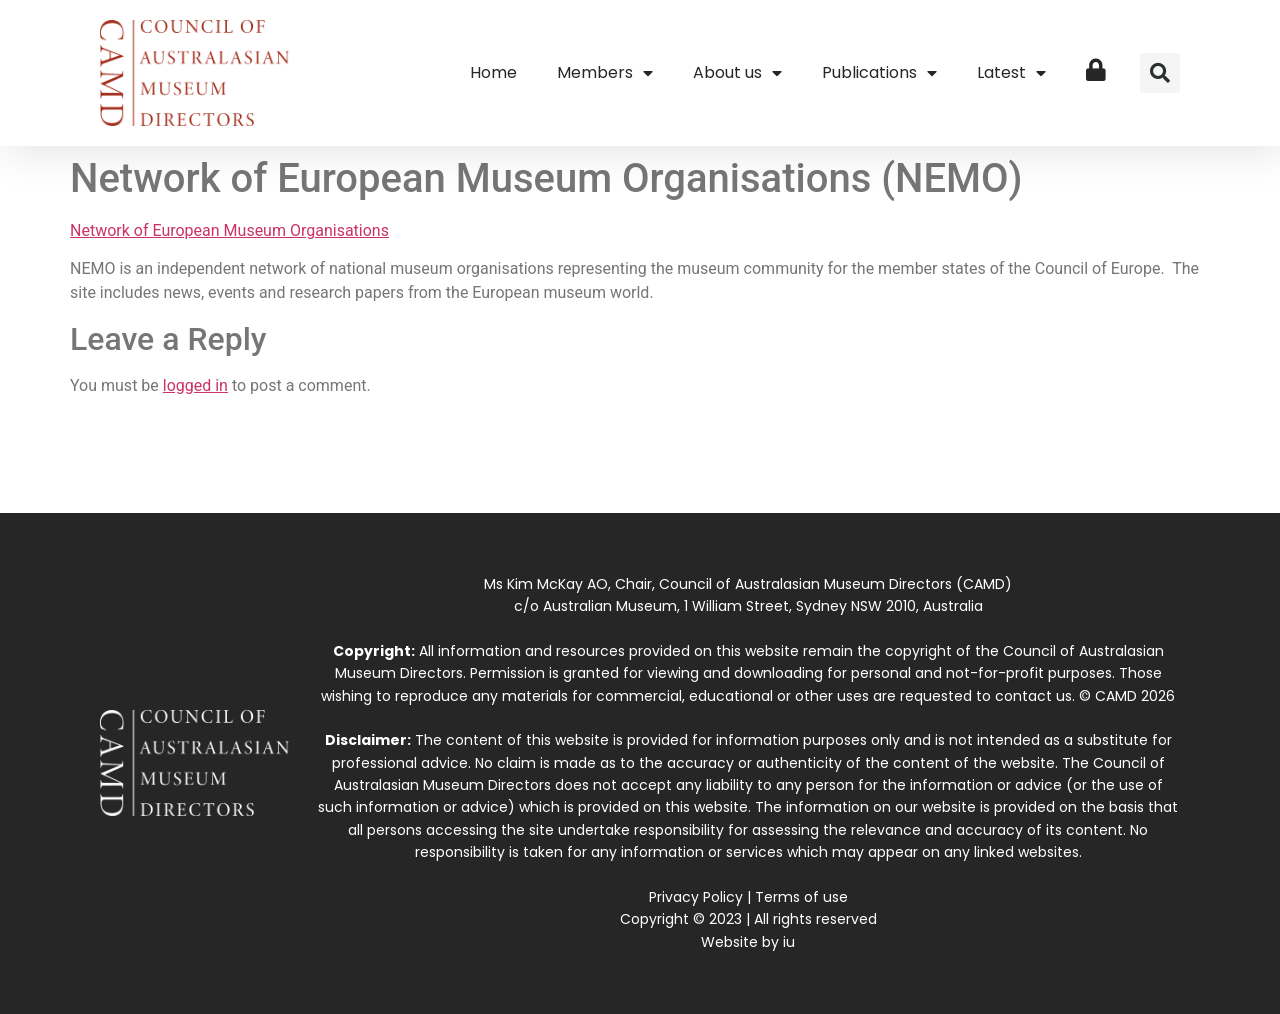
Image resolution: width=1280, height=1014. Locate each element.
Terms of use (801, 897)
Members (605, 73)
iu (789, 942)
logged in (195, 385)
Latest (1011, 73)
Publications (879, 73)
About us (737, 73)
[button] (1160, 73)
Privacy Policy (696, 897)
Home (493, 72)
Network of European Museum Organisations (229, 230)
